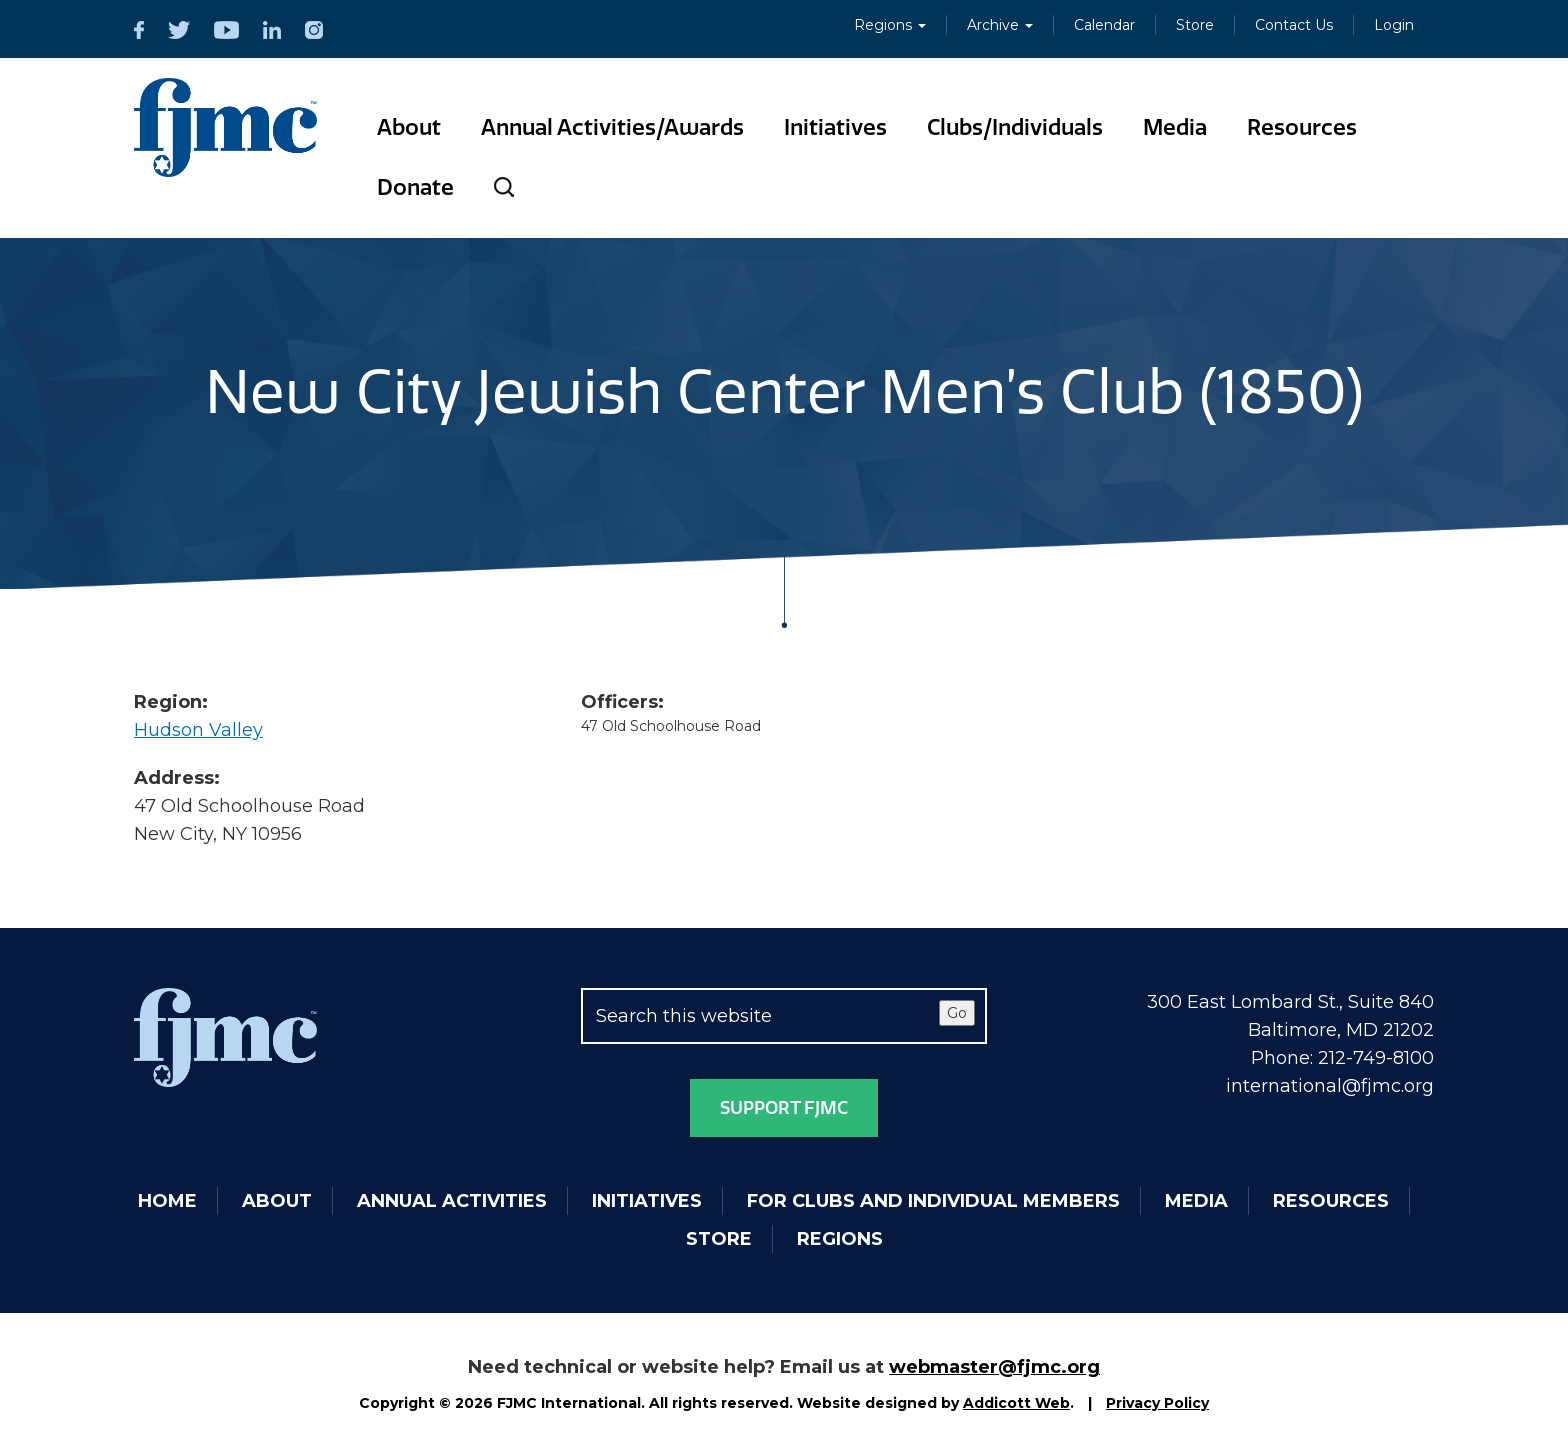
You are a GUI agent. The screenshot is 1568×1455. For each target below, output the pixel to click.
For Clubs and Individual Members (933, 1201)
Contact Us (1294, 25)
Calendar (1104, 25)
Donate (415, 187)
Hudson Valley (198, 730)
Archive (1000, 25)
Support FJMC (784, 1108)
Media (1175, 127)
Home (167, 1201)
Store (1195, 25)
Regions (890, 25)
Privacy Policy (1157, 1403)
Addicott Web (1016, 1403)
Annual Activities (452, 1201)
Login (1394, 25)
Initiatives (835, 127)
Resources (1302, 127)
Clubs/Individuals (1015, 127)
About (409, 127)
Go (957, 1013)
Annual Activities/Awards (612, 127)
